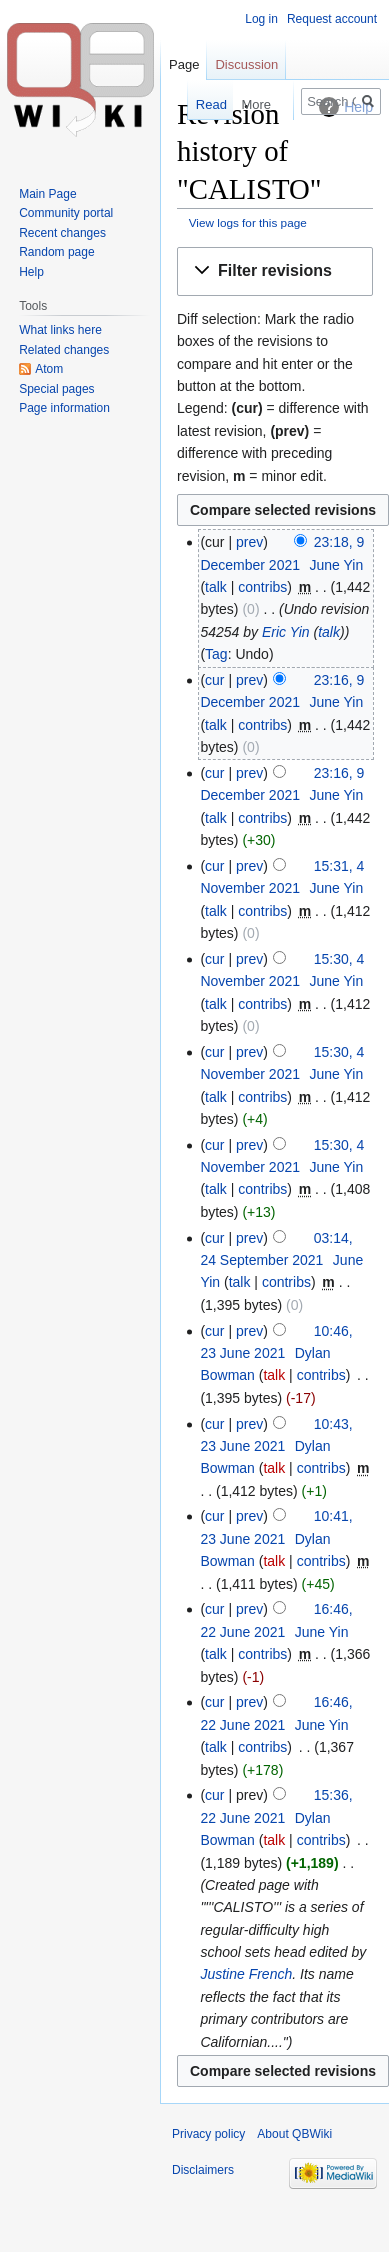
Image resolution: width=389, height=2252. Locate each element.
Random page (56, 252)
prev (249, 542)
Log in (261, 19)
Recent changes (62, 233)
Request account (332, 19)
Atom (49, 369)
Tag (216, 654)
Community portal (66, 213)
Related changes (64, 350)
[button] (275, 271)
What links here (60, 330)
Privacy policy (208, 2134)
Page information (64, 408)
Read (198, 104)
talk (216, 587)
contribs (262, 587)
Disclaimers (203, 2170)
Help (31, 272)
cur (214, 680)
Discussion (246, 64)
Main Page (47, 194)
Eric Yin (286, 632)
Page (184, 64)
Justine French (246, 1974)
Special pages (56, 389)
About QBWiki (294, 2134)
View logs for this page (248, 222)
